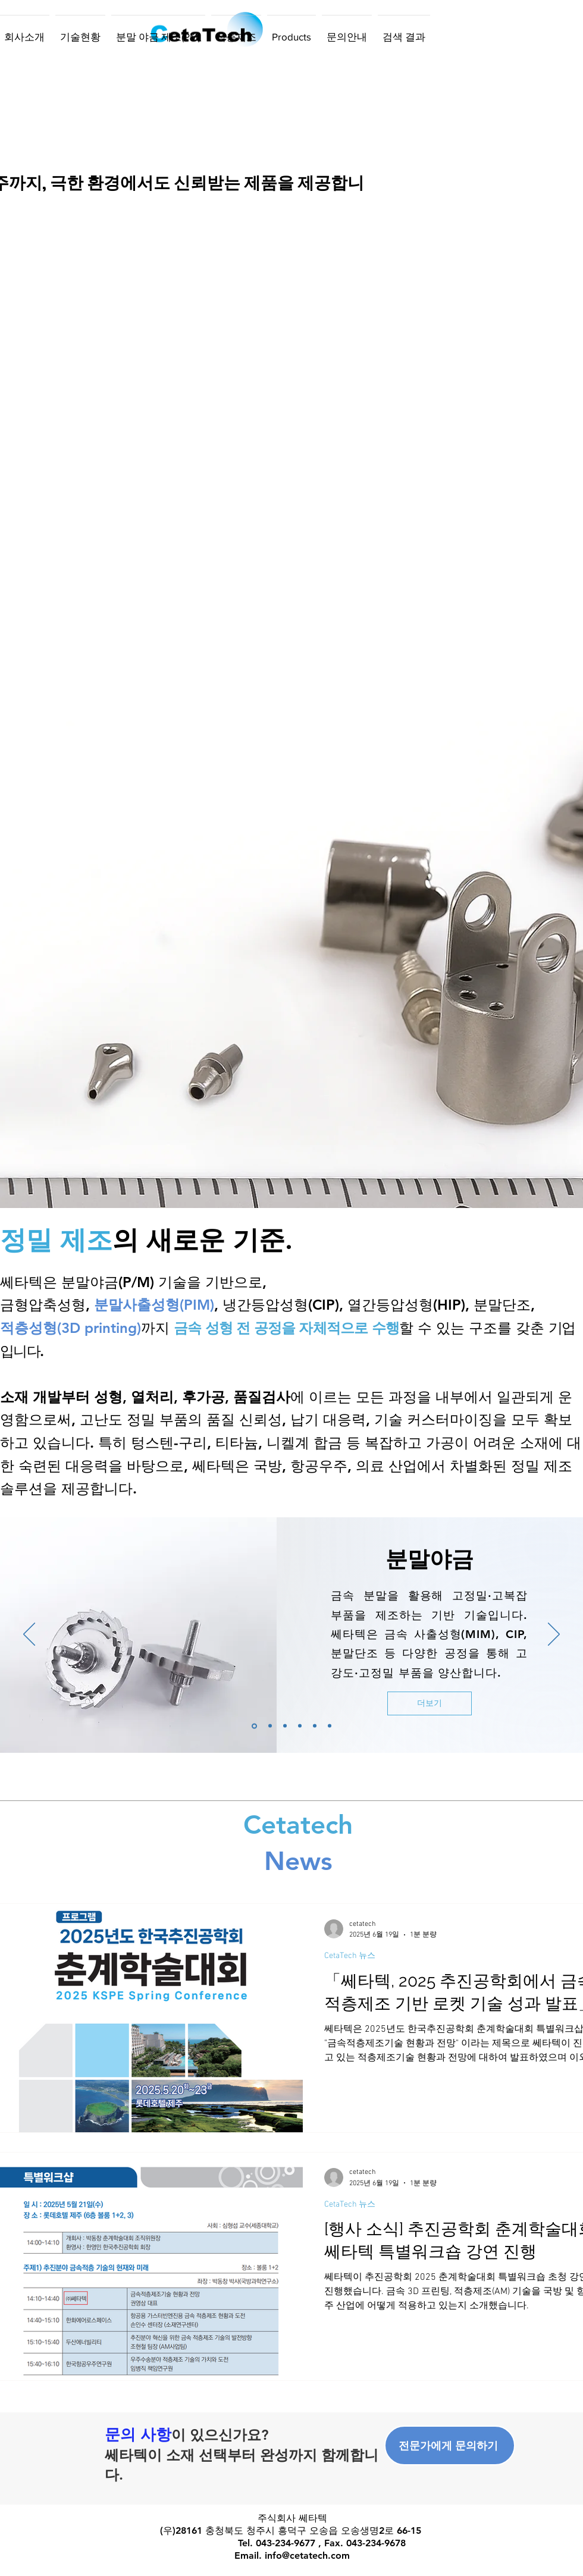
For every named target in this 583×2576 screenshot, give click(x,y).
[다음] (554, 1635)
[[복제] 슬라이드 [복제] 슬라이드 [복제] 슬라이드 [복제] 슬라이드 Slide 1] (329, 1726)
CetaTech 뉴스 (349, 1956)
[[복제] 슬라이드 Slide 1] (270, 1726)
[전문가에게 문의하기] (449, 2445)
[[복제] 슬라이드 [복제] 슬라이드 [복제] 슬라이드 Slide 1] (300, 1726)
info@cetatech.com (307, 2555)
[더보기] (429, 1703)
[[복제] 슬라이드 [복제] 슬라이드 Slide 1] (285, 1726)
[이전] (29, 1635)
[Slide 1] (254, 1725)
